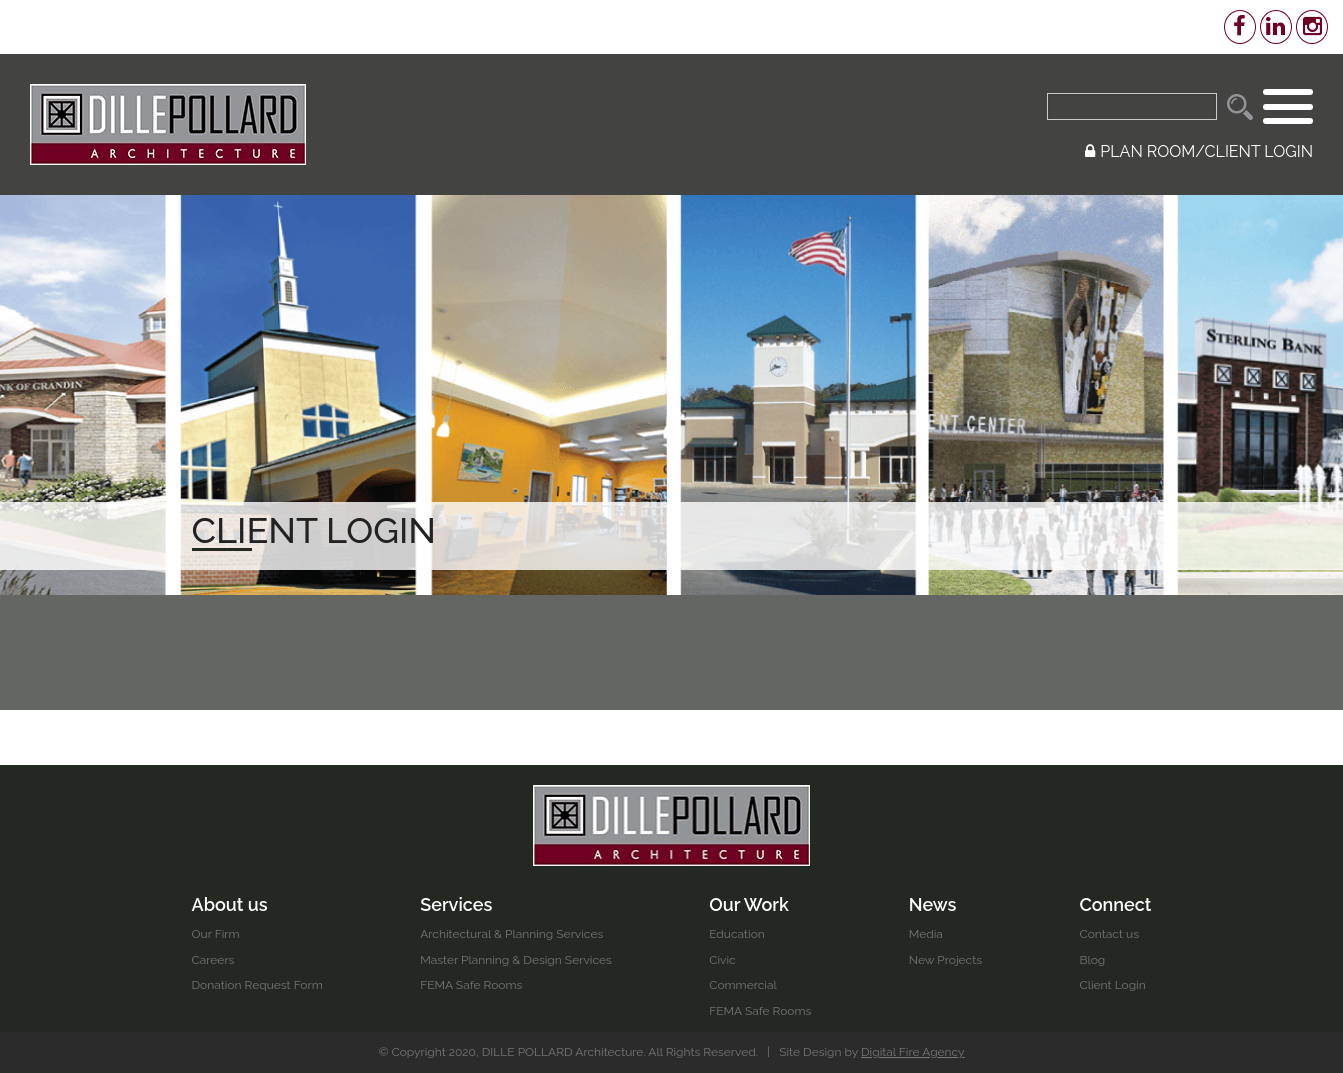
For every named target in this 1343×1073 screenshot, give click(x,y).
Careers (213, 960)
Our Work (749, 904)
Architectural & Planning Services (511, 934)
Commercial (743, 985)
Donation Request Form (257, 985)
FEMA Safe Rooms (471, 985)
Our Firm (216, 934)
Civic (722, 960)
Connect (1115, 904)
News (933, 904)
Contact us (1108, 934)
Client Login (1112, 985)
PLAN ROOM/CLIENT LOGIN (1199, 151)
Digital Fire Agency (913, 1052)
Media (926, 934)
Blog (1092, 960)
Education (737, 934)
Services (456, 904)
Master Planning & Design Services (516, 960)
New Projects (945, 960)
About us (230, 904)
